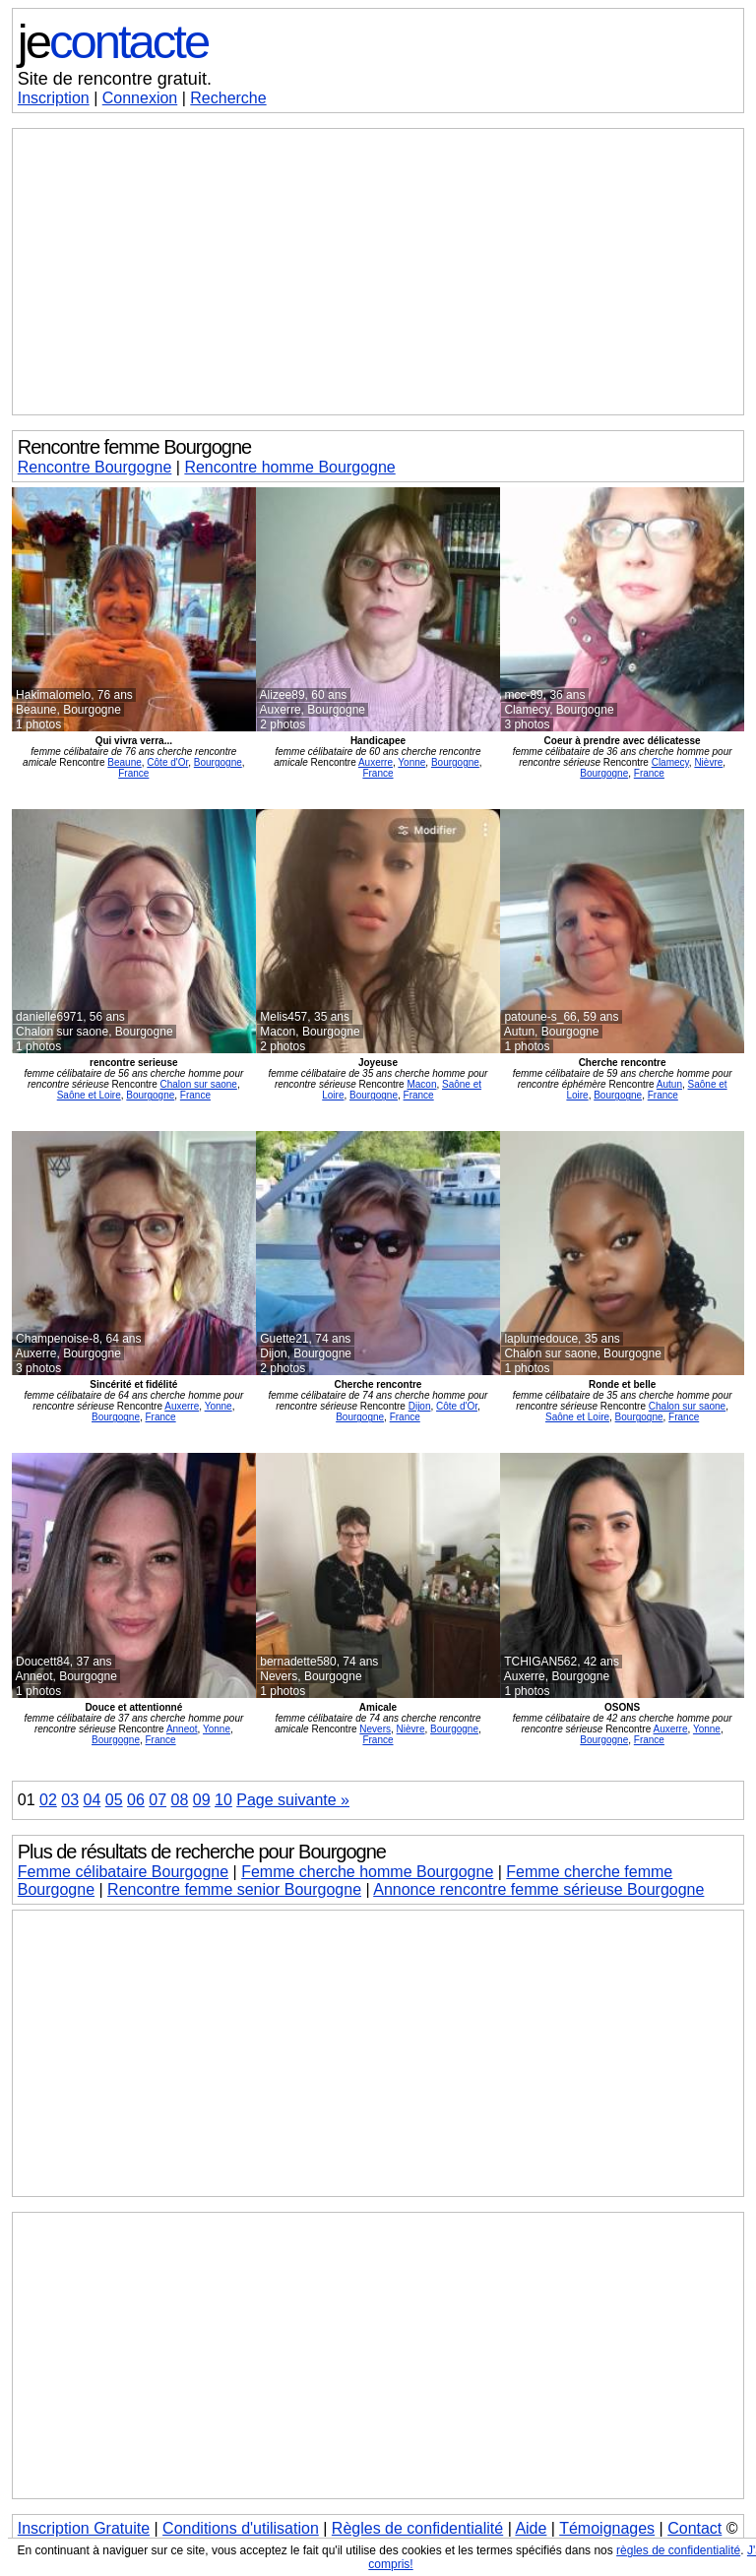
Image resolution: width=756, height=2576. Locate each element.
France (133, 773)
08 (180, 1799)
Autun (669, 1084)
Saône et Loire (89, 1095)
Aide (530, 2528)
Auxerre (375, 762)
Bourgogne (218, 762)
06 (136, 1799)
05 (114, 1799)
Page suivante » (292, 1799)
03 (70, 1799)
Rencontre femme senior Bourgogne (234, 1889)
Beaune (124, 762)
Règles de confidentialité (417, 2528)
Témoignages (607, 2528)
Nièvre (708, 762)
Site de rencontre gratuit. (115, 79)
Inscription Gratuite (84, 2528)
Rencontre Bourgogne (95, 467)
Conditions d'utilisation (240, 2528)
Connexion (140, 98)
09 (202, 1799)
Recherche (228, 98)
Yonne (411, 762)
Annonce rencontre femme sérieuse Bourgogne (538, 1889)
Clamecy (670, 762)
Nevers (375, 1729)
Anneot (182, 1729)
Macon (421, 1084)
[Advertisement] (378, 271)
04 (92, 1799)
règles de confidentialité (678, 2550)
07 (157, 1799)
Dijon (420, 1406)
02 (48, 1799)
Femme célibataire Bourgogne (123, 1871)
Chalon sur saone (198, 1084)
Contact (694, 2528)
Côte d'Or (167, 762)
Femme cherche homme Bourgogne (367, 1871)
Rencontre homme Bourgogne (289, 467)
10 (223, 1799)
